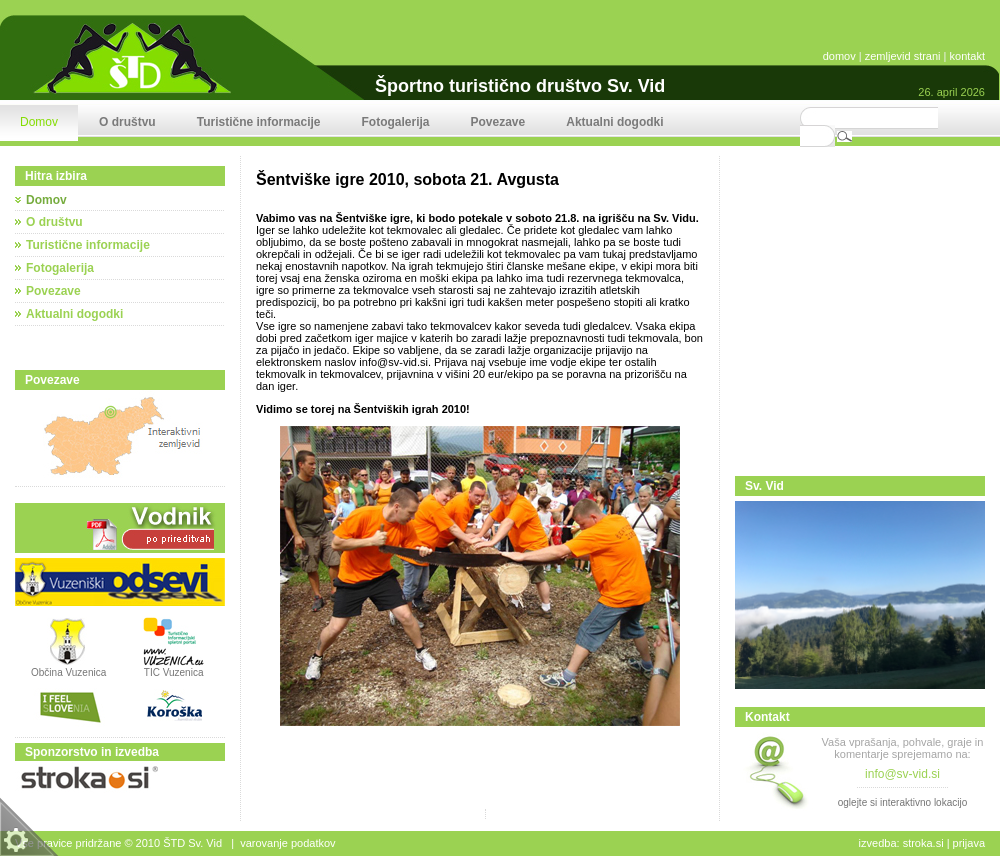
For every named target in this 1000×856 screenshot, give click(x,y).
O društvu (54, 222)
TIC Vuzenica (174, 672)
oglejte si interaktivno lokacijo (903, 802)
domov (839, 56)
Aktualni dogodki (74, 314)
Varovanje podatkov (287, 843)
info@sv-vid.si (393, 362)
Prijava (969, 843)
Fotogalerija (60, 268)
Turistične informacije (88, 245)
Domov (46, 200)
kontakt (967, 56)
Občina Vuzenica (68, 668)
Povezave (53, 291)
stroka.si (923, 843)
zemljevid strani (903, 56)
